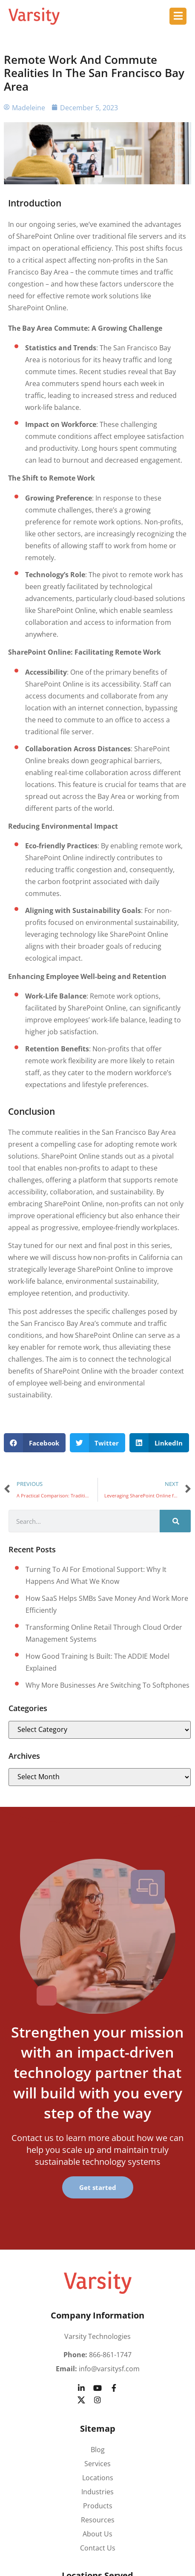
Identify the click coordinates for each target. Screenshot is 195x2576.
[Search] (175, 1521)
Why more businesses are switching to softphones (107, 1685)
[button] (35, 1442)
